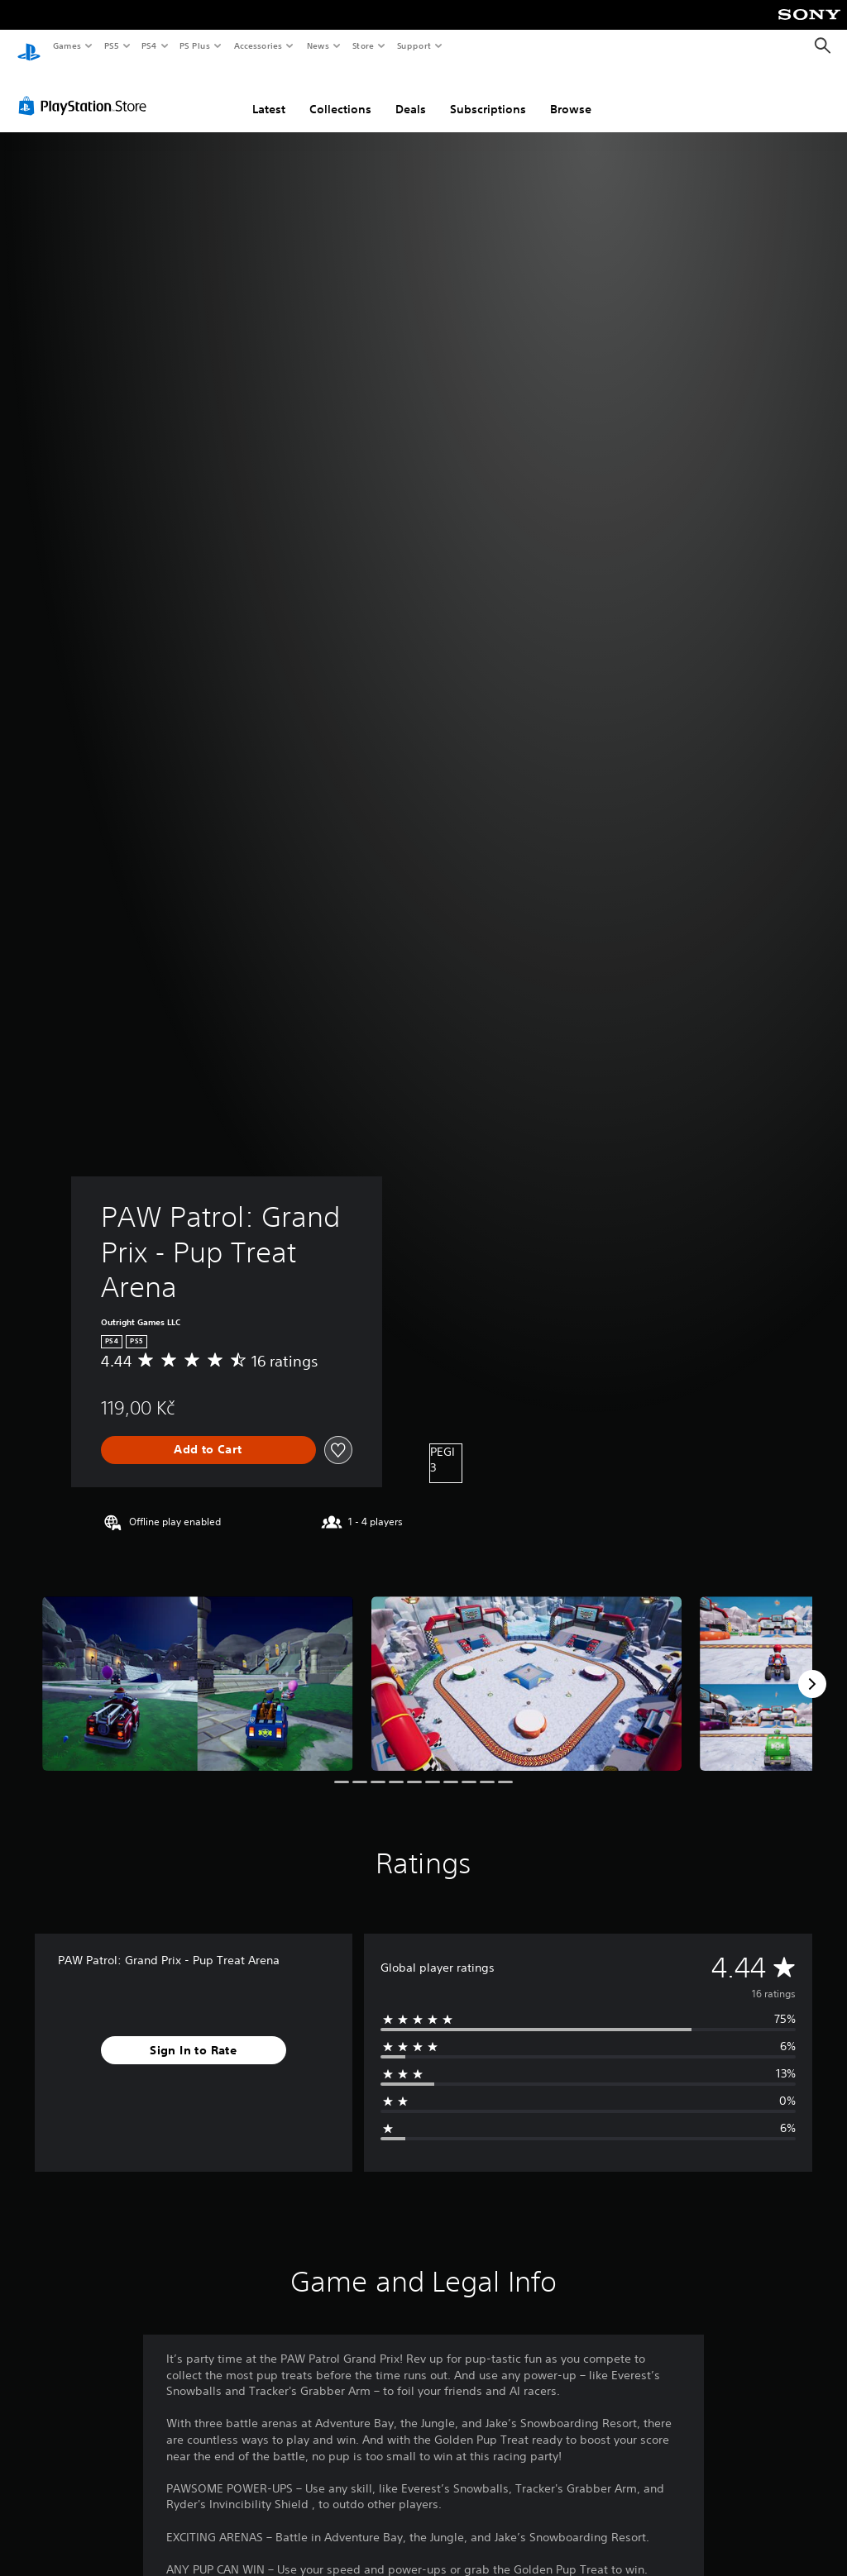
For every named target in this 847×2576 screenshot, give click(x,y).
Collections (340, 93)
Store (363, 45)
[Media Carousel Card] (197, 1668)
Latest (268, 93)
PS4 (149, 45)
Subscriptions (488, 93)
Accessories (257, 45)
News (318, 45)
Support (413, 45)
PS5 (111, 45)
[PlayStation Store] (86, 90)
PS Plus (195, 45)
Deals (410, 93)
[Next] (812, 1668)
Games (66, 45)
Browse (570, 93)
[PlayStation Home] (29, 46)
